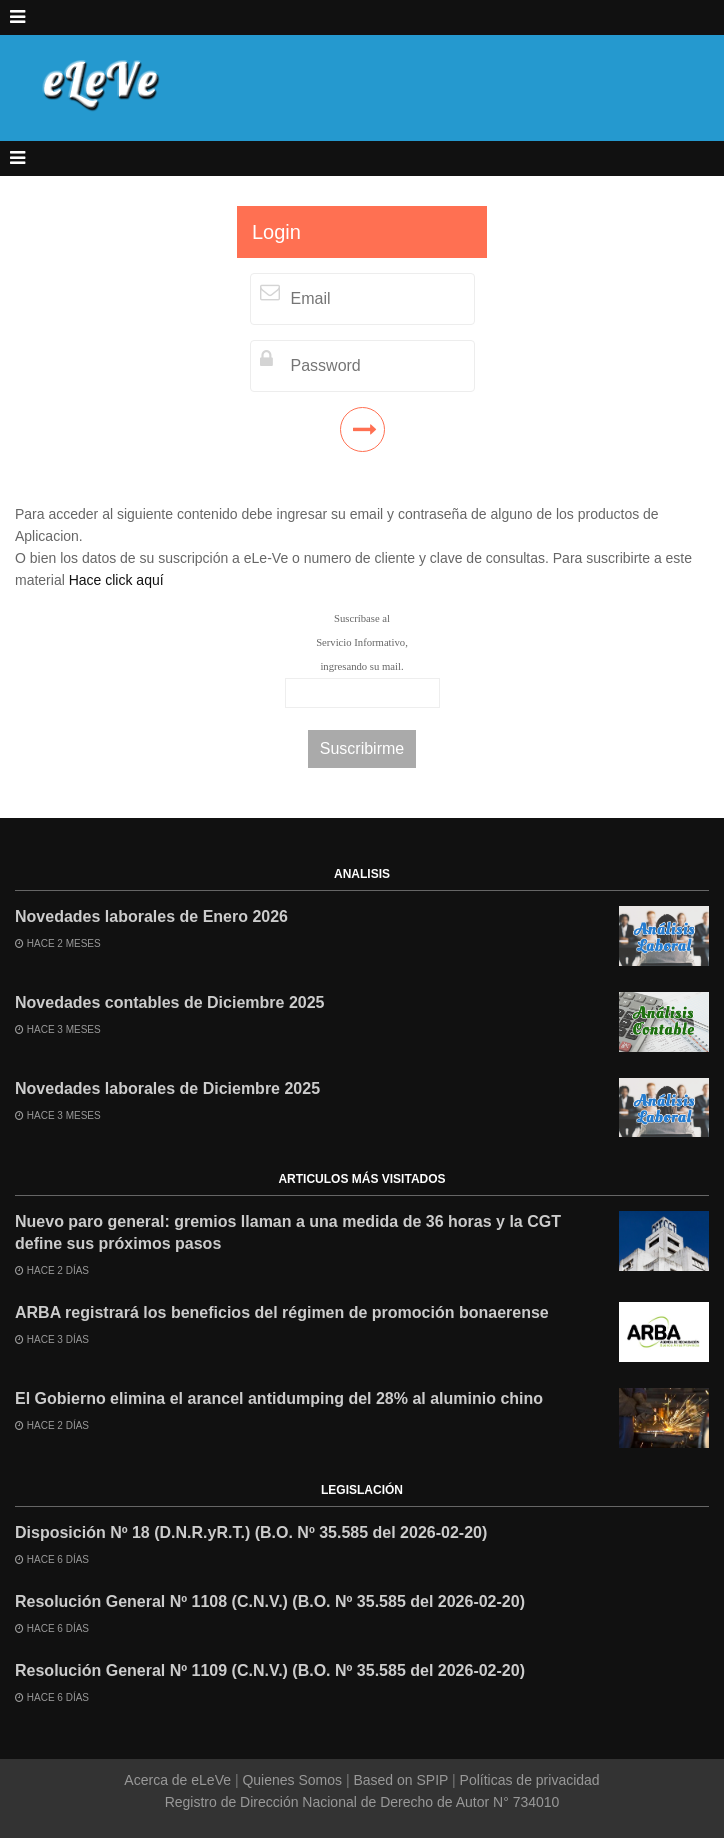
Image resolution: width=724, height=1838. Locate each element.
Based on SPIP (401, 1780)
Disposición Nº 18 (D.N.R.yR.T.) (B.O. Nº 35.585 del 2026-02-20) (251, 1532)
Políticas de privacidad (528, 1780)
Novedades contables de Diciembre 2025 (169, 1002)
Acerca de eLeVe (179, 1780)
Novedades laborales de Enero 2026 (151, 916)
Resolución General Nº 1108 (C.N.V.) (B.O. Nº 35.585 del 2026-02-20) (270, 1601)
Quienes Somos (292, 1780)
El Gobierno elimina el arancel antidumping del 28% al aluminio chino (279, 1398)
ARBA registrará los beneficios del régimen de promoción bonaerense (282, 1312)
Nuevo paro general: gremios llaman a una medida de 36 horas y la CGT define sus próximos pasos (288, 1232)
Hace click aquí (116, 580)
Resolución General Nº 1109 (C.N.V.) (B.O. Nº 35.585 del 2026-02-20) (270, 1670)
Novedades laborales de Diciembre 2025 (167, 1088)
